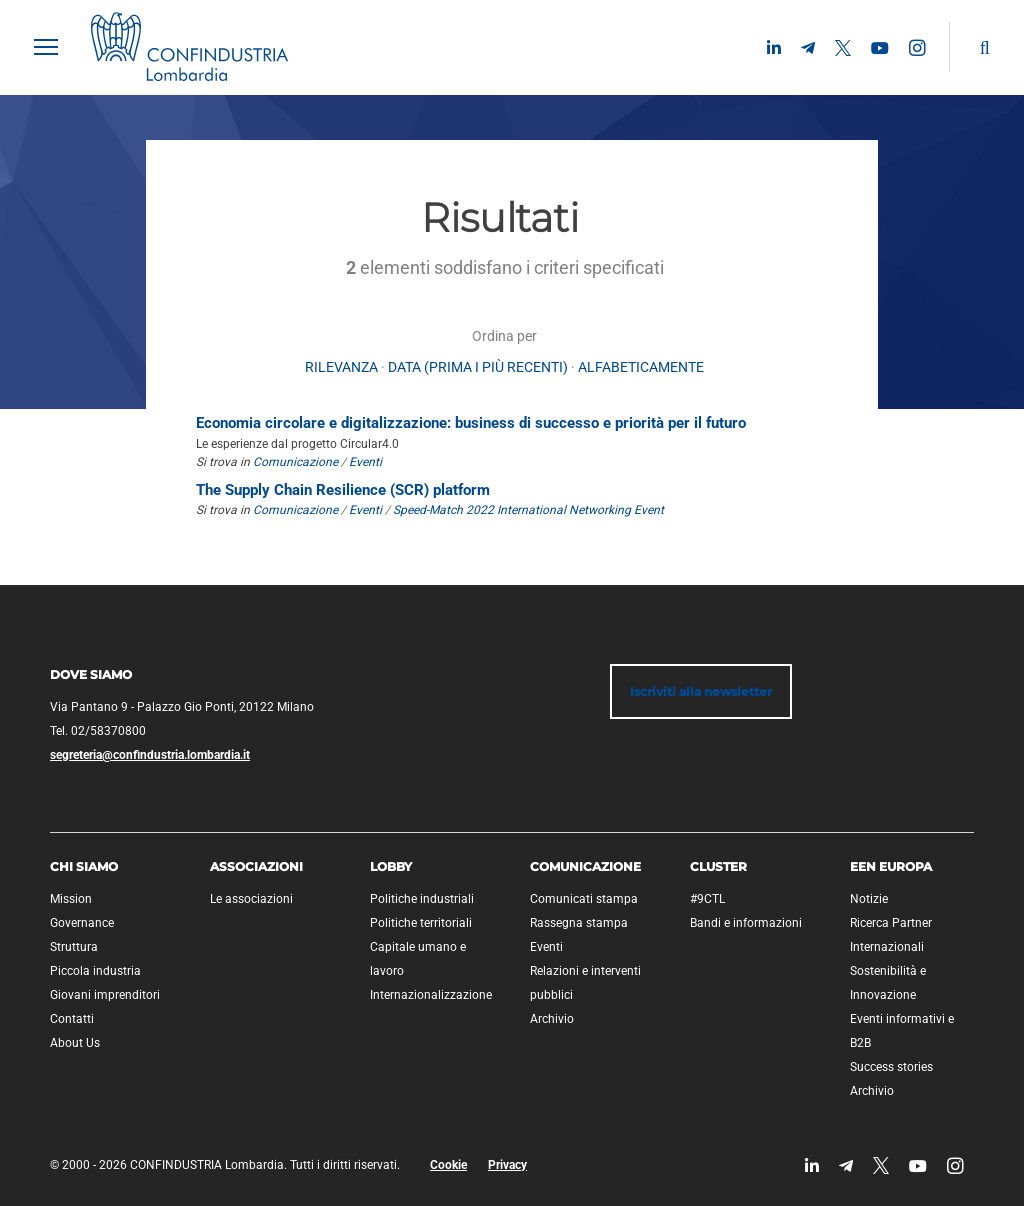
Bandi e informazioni (746, 923)
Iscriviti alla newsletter (701, 691)
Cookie (448, 1165)
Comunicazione (295, 462)
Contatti (72, 1019)
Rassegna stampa (579, 923)
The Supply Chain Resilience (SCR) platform (343, 490)
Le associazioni (251, 899)
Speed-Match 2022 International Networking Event (528, 510)
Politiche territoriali (421, 923)
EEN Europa (891, 866)
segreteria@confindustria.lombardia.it (150, 755)
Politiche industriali (422, 899)
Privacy (507, 1165)
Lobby (391, 866)
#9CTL (707, 899)
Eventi (365, 462)
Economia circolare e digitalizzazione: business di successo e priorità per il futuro (471, 423)
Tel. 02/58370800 (98, 731)
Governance (82, 923)
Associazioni (256, 866)
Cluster (718, 866)
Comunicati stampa (584, 899)
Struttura (74, 947)
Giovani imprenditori (105, 995)
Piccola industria (95, 971)
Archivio (552, 1019)
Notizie (869, 899)
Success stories (891, 1067)
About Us (75, 1043)
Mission (71, 899)
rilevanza (341, 367)
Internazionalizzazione (431, 995)
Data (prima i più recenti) (478, 367)
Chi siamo (84, 866)
